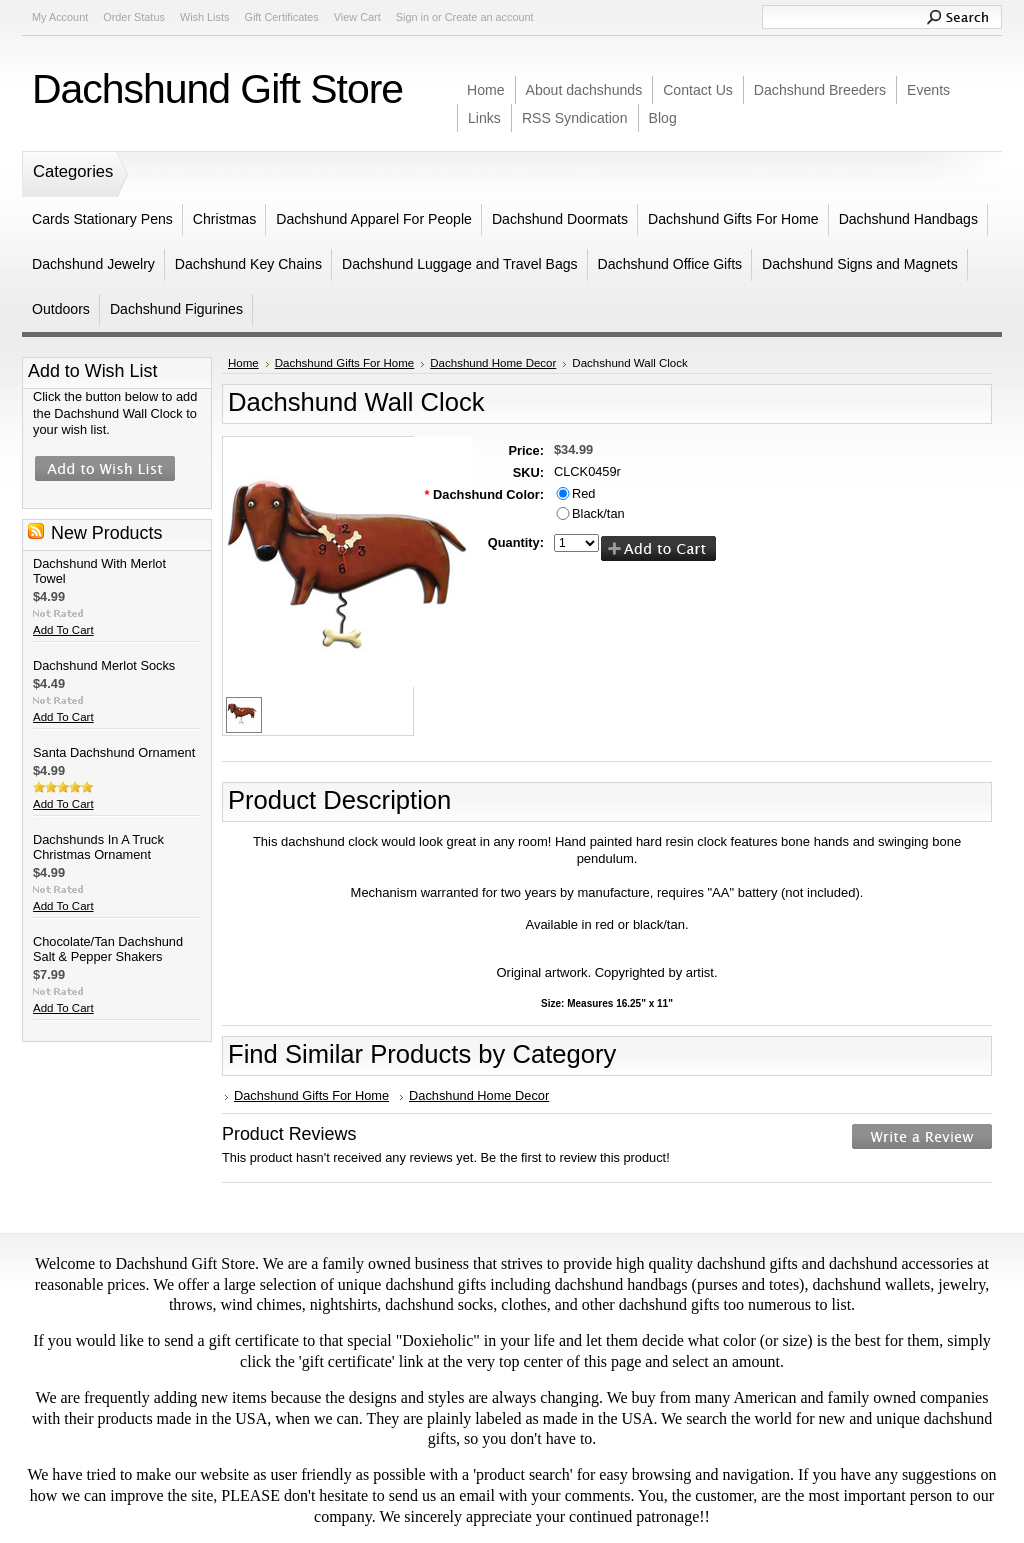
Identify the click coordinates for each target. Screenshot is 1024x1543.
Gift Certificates (281, 17)
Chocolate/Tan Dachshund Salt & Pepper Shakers (108, 949)
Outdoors (61, 309)
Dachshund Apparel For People (374, 219)
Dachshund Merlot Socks (104, 665)
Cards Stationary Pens (102, 219)
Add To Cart (63, 630)
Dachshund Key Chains (248, 264)
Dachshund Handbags (908, 219)
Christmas (224, 219)
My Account (60, 17)
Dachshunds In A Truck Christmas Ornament (98, 847)
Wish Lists (205, 17)
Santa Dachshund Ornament (114, 752)
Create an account (489, 17)
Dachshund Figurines (176, 309)
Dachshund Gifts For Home (733, 219)
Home (243, 363)
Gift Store (217, 89)
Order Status (134, 17)
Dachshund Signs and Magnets (860, 264)
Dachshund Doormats (560, 219)
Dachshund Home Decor (493, 363)
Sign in (412, 17)
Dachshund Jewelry (93, 264)
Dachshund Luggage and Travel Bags (460, 264)
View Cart (357, 17)
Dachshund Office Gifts (670, 264)
